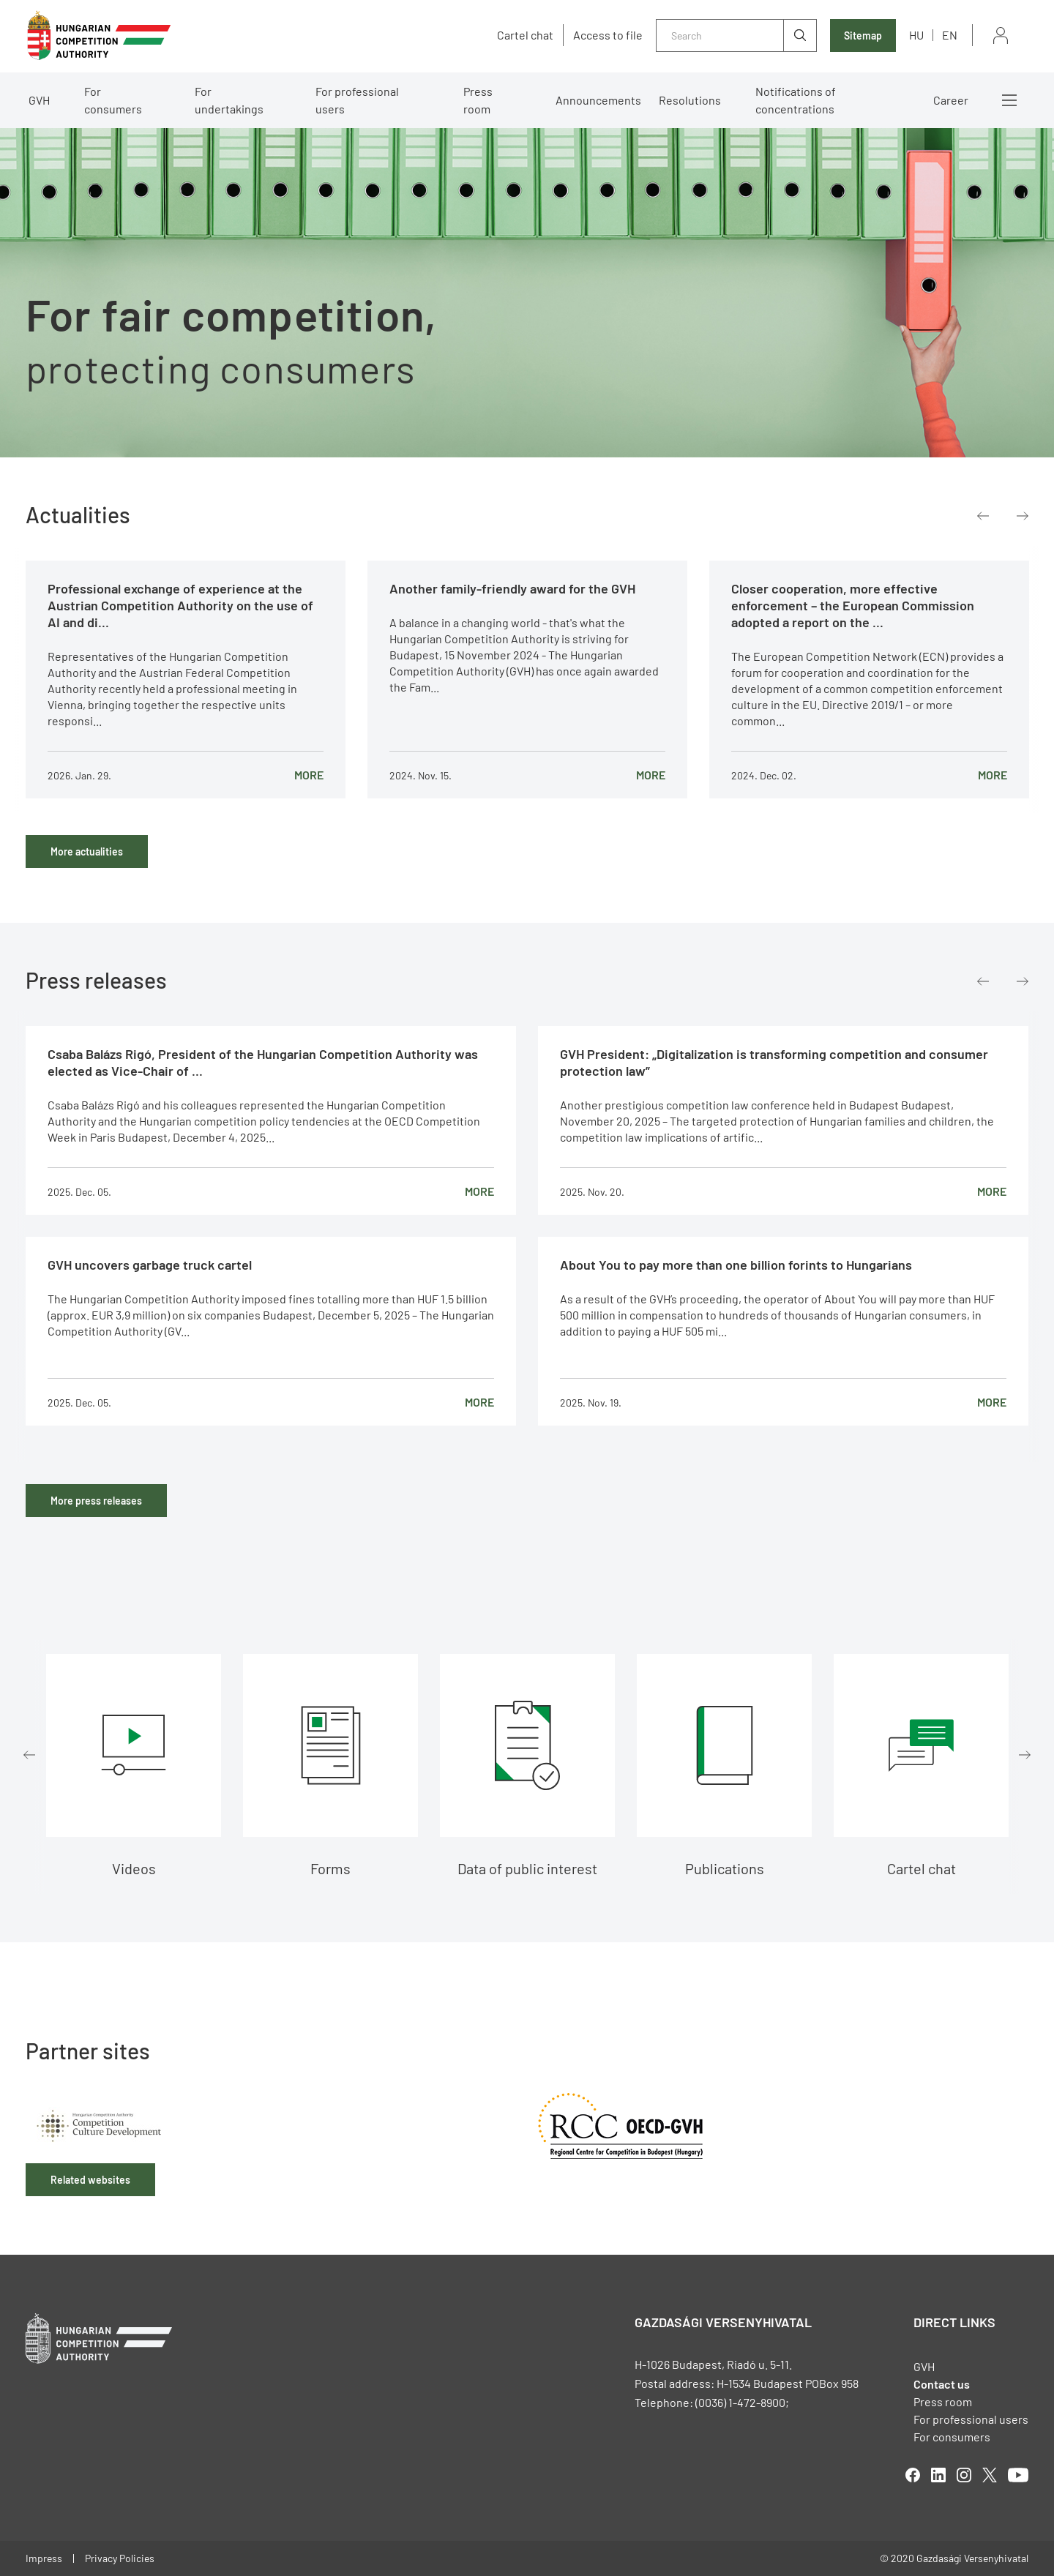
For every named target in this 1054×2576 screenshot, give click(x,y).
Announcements (598, 100)
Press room (478, 100)
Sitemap (863, 35)
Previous (983, 516)
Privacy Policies (119, 2558)
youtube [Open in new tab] (1018, 2475)
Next (1022, 516)
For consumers (113, 100)
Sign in (1000, 35)
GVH (39, 100)
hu (916, 35)
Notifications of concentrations (795, 100)
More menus (1009, 100)
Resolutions (690, 100)
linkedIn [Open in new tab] (938, 2475)
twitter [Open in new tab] (989, 2475)
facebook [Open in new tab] (912, 2475)
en (949, 35)
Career (950, 100)
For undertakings (229, 100)
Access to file (608, 35)
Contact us (941, 2384)
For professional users (357, 100)
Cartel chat (525, 35)
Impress (44, 2558)
